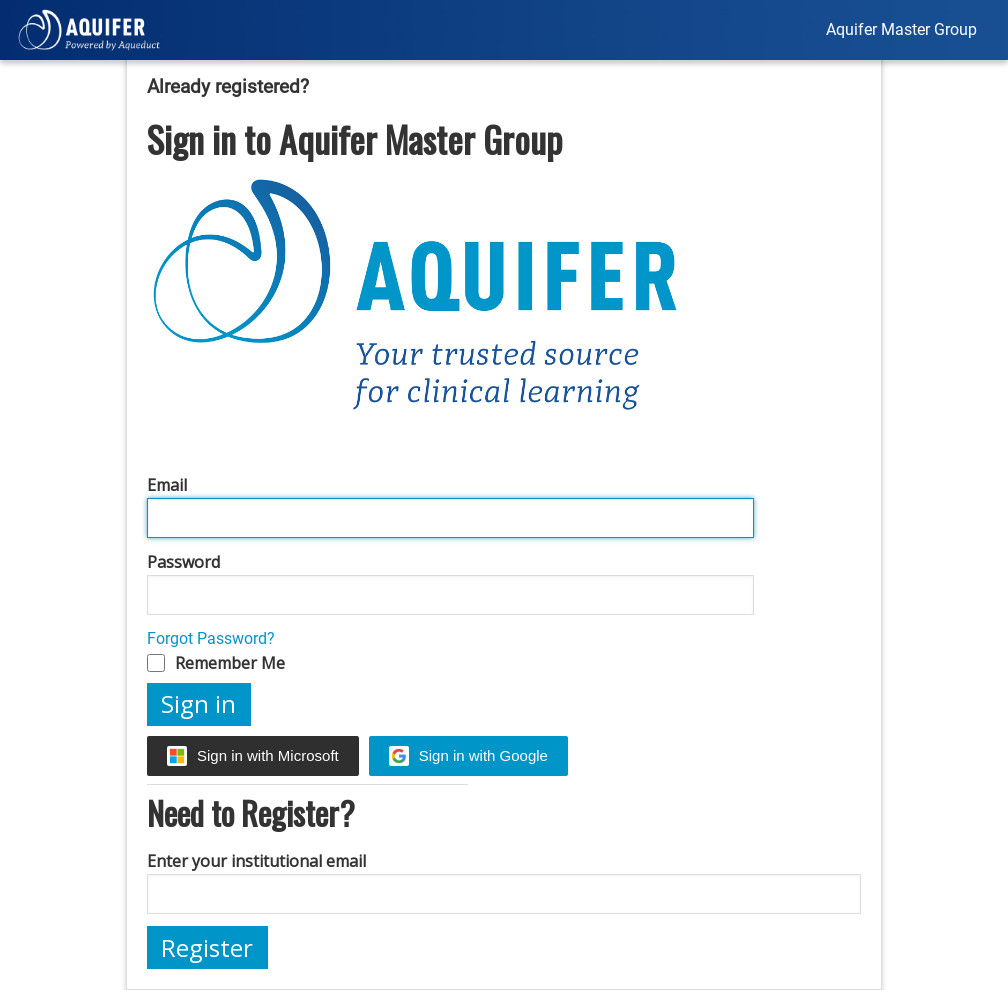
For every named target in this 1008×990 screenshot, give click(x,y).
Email (167, 485)
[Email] (450, 518)
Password (183, 562)
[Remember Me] (156, 663)
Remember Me (230, 663)
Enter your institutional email (256, 861)
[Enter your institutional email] (504, 894)
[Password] (450, 595)
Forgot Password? (211, 638)
